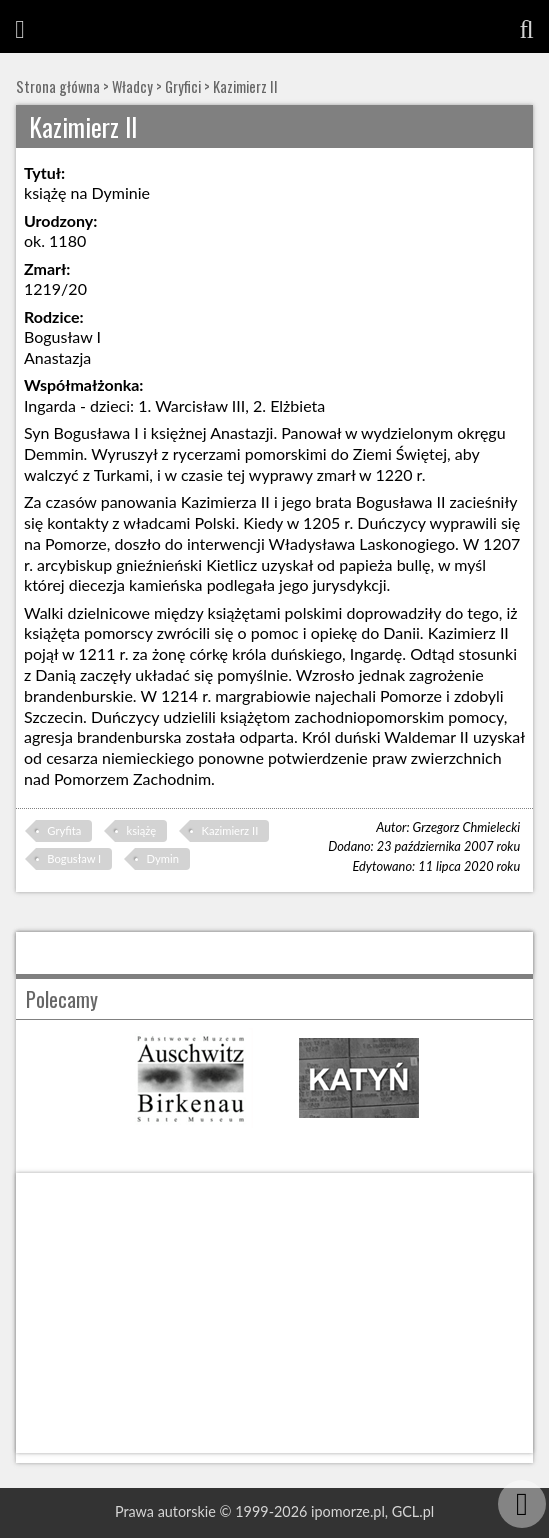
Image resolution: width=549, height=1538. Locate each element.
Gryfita (64, 830)
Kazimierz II (245, 86)
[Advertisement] (274, 1313)
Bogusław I (74, 858)
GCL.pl (413, 1511)
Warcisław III (200, 405)
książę (142, 830)
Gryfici (183, 86)
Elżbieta (297, 405)
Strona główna (58, 86)
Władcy (132, 86)
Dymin (163, 858)
